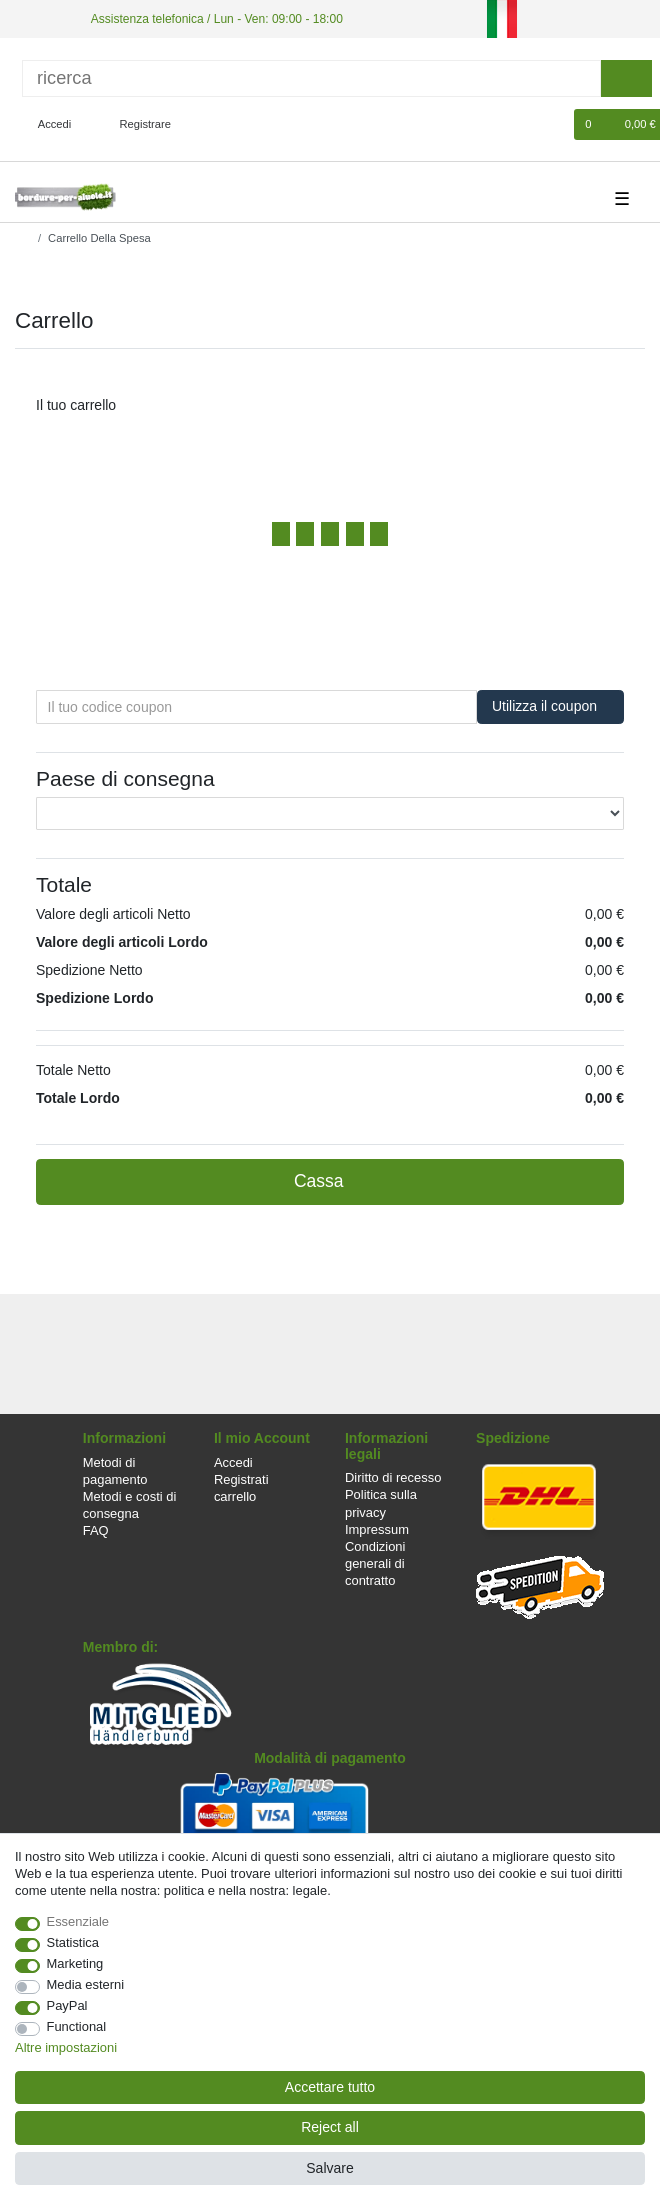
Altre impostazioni (66, 2047)
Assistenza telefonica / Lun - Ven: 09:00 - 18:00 (215, 18)
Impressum (377, 1529)
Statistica (73, 1942)
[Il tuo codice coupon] (256, 707)
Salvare (329, 2168)
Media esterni (86, 1984)
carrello (235, 1496)
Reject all (330, 2127)
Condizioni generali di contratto (375, 1563)
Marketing (75, 1963)
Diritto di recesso (393, 1477)
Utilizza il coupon (550, 706)
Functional (77, 2026)
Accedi (233, 1462)
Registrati (241, 1479)
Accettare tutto (330, 2087)
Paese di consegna (125, 778)
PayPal (67, 2005)
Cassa (448, 1181)
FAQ (96, 1530)
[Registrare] (134, 124)
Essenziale (78, 1921)
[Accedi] (47, 124)
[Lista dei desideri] (549, 124)
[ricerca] (311, 78)
